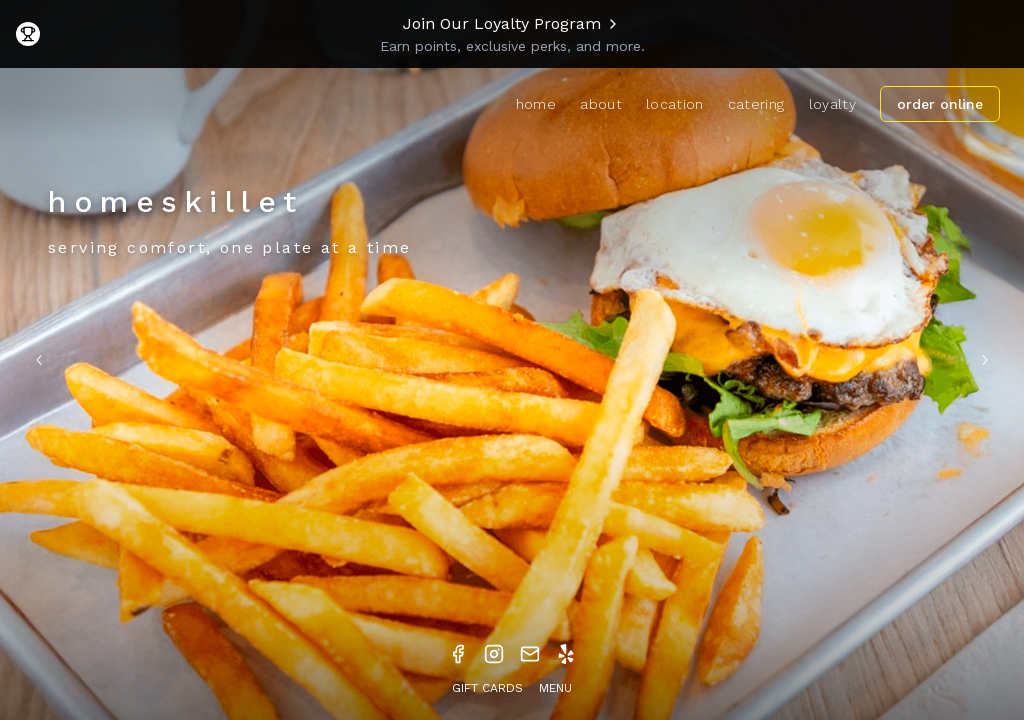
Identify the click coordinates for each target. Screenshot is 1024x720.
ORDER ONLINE (940, 104)
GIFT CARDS (487, 688)
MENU (555, 688)
